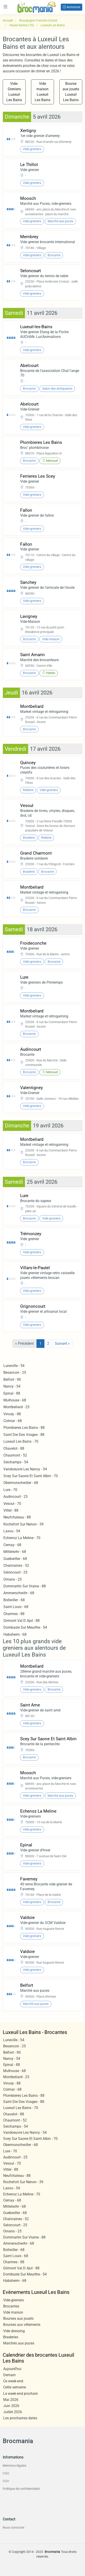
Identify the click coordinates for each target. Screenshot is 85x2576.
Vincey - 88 (12, 1414)
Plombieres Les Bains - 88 (24, 1427)
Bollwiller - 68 (14, 1600)
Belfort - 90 (12, 1379)
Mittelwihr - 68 (14, 1552)
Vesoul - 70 (12, 1503)
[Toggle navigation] (5, 7)
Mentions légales (14, 2465)
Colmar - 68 (12, 1421)
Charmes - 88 (13, 1614)
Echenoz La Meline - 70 (21, 1538)
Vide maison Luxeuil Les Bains (42, 91)
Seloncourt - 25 (15, 1572)
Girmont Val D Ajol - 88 (21, 1620)
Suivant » (62, 1343)
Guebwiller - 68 (15, 1559)
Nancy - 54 (11, 1386)
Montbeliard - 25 (16, 1407)
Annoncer (71, 7)
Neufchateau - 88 (17, 1517)
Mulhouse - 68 (14, 1400)
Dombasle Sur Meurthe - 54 (25, 1627)
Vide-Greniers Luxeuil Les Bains (14, 91)
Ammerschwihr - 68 (18, 1593)
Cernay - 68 (12, 1545)
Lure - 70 (10, 1490)
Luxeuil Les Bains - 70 (20, 1441)
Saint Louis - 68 (15, 1607)
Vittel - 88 (10, 1510)
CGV (6, 2481)
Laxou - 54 (11, 1531)
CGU (6, 2473)
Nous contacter (13, 2527)
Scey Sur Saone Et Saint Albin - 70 (30, 1476)
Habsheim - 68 (15, 1634)
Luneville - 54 (13, 1366)
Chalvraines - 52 (16, 1565)
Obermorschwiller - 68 (20, 1483)
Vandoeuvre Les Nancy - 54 (25, 1469)
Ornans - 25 (12, 1579)
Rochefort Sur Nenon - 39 (23, 1524)
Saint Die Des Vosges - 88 (23, 1434)
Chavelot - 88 (13, 1448)
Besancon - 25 (14, 1372)
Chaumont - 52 (15, 1455)
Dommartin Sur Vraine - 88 (24, 1586)
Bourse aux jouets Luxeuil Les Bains (71, 91)
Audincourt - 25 (15, 1496)
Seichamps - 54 (15, 1462)
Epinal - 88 (11, 1393)
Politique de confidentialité (21, 2488)
